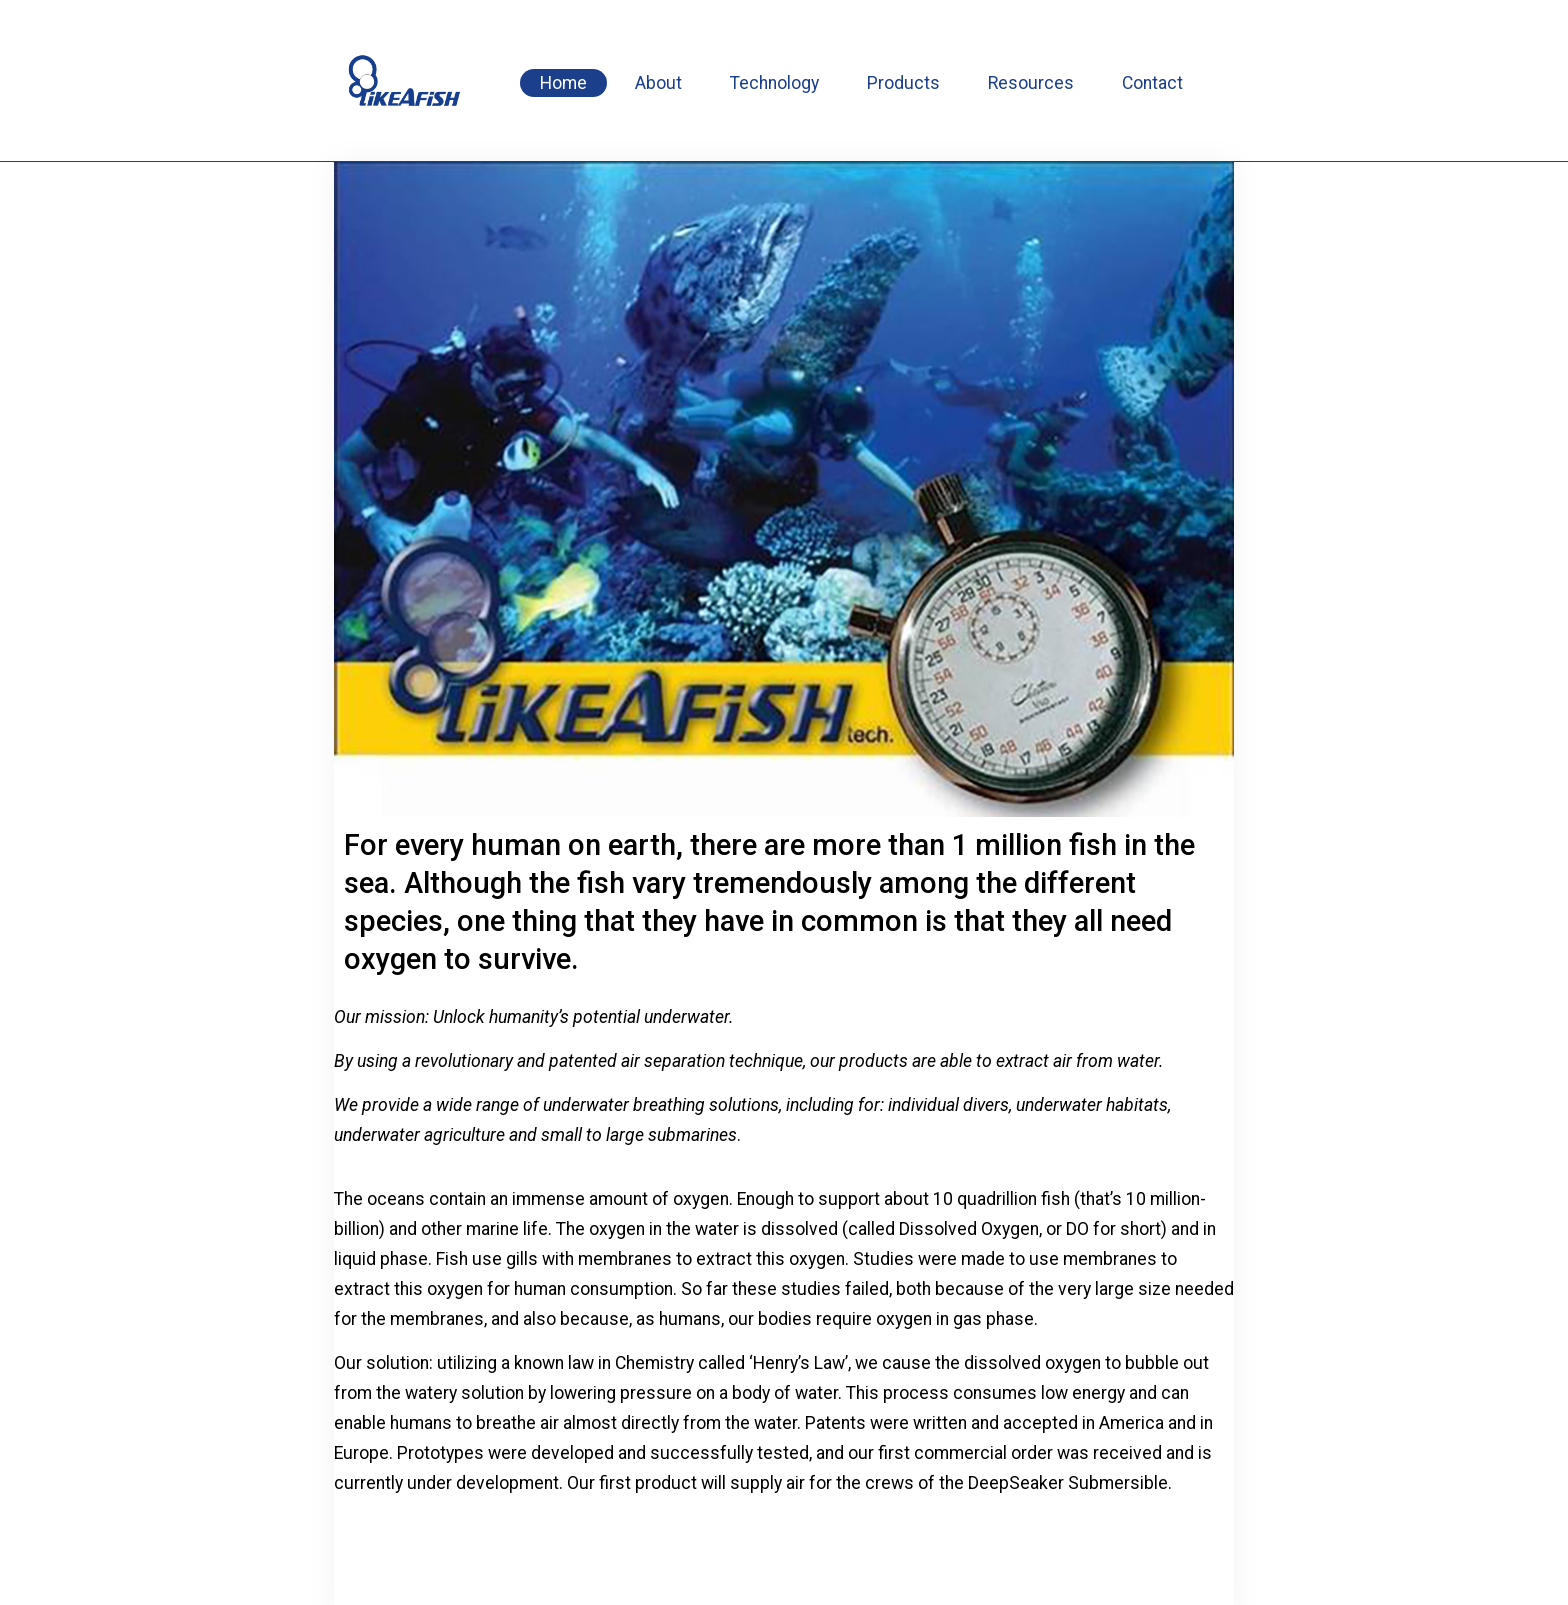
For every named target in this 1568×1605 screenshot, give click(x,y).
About (658, 83)
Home (563, 83)
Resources (1031, 83)
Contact (1152, 83)
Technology (774, 83)
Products (903, 83)
